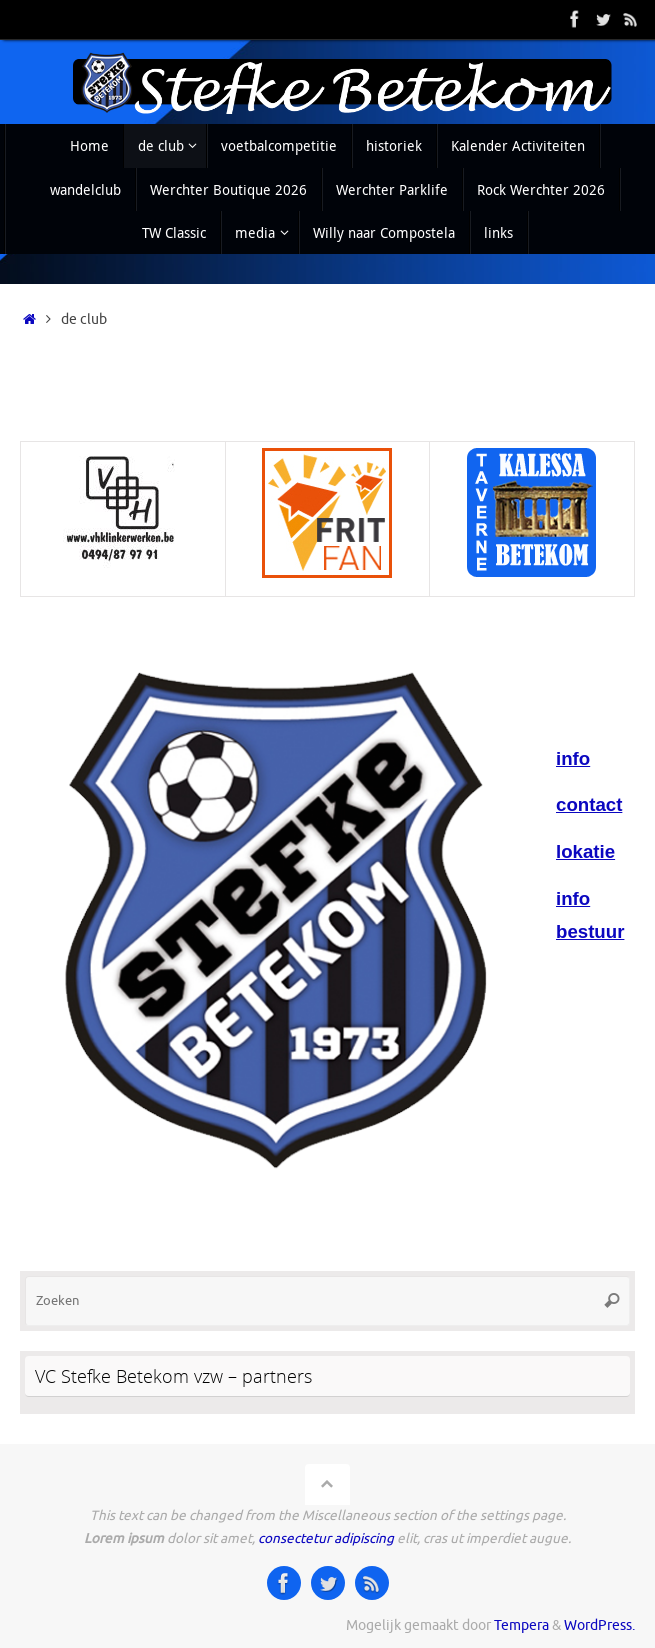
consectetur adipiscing (326, 1538)
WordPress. (599, 1625)
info (573, 758)
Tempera (521, 1625)
